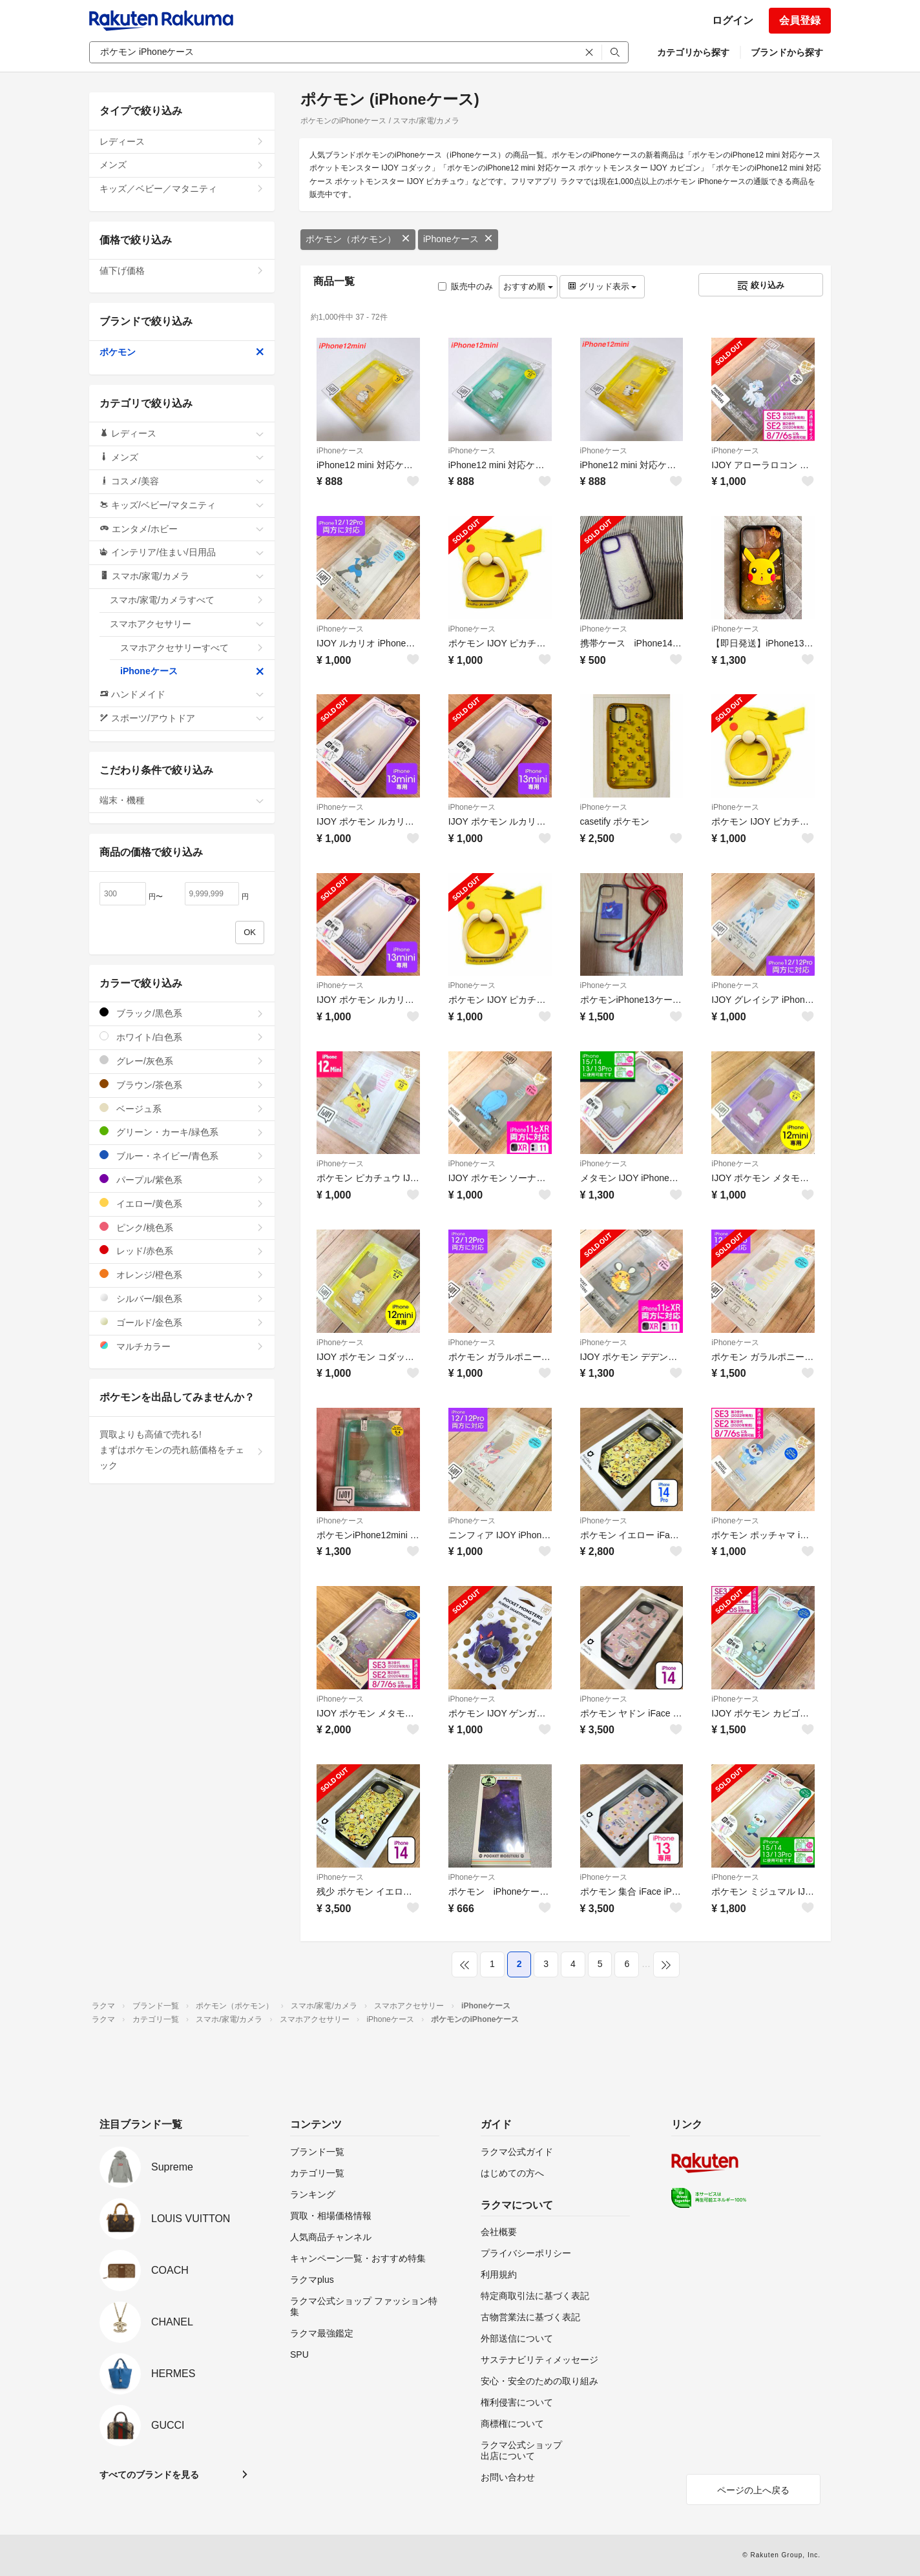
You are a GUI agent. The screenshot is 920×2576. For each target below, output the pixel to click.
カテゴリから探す (693, 52)
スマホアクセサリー (187, 624)
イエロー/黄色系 (181, 1203)
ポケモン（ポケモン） (358, 239)
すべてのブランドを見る (149, 2474)
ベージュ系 (181, 1108)
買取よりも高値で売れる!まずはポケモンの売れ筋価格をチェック (181, 1449)
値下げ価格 (181, 270)
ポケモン (181, 352)
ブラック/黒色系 (181, 1012)
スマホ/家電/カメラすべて (187, 600)
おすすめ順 (528, 286)
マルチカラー (181, 1346)
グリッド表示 (602, 286)
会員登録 (800, 20)
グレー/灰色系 (181, 1060)
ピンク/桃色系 (181, 1227)
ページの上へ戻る (753, 2490)
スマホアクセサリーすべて (192, 648)
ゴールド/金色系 (181, 1322)
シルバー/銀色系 (181, 1298)
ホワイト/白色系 (181, 1036)
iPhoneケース (458, 239)
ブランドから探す (787, 52)
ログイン (732, 20)
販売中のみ (465, 286)
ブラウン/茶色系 (181, 1084)
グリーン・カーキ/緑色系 (181, 1131)
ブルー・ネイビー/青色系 (181, 1155)
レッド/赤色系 (181, 1250)
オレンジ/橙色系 (181, 1274)
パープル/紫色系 (181, 1179)
